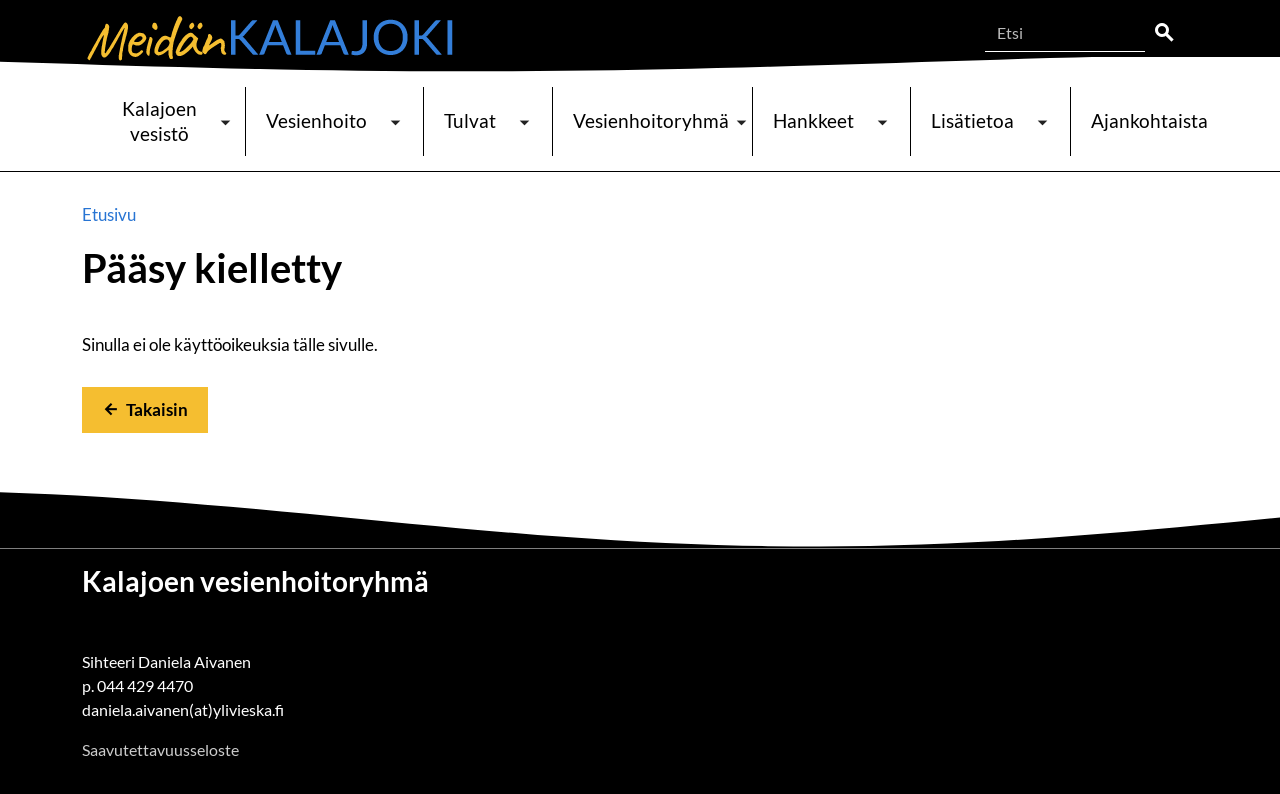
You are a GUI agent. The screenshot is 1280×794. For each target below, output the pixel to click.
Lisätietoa (972, 120)
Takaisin (157, 409)
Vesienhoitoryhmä (651, 120)
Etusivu (109, 214)
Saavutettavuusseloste (160, 749)
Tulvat (470, 120)
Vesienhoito (316, 120)
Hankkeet (813, 120)
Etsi (1164, 33)
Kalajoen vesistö (159, 121)
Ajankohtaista (1149, 120)
